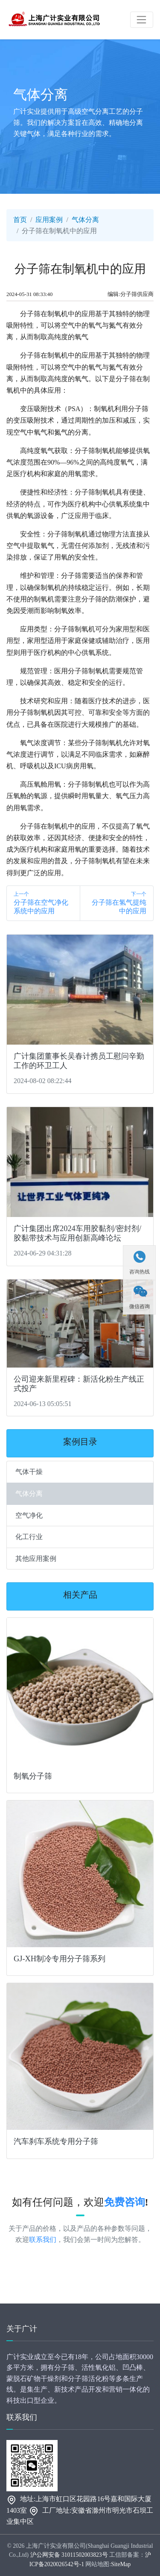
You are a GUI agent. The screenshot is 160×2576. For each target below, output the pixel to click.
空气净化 (29, 1515)
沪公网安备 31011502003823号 (69, 2555)
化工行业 (29, 1536)
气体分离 (85, 219)
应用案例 (49, 219)
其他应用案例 (35, 1558)
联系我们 (42, 2239)
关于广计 (21, 2328)
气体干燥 (29, 1471)
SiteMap (121, 2564)
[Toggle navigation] (141, 20)
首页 (20, 219)
